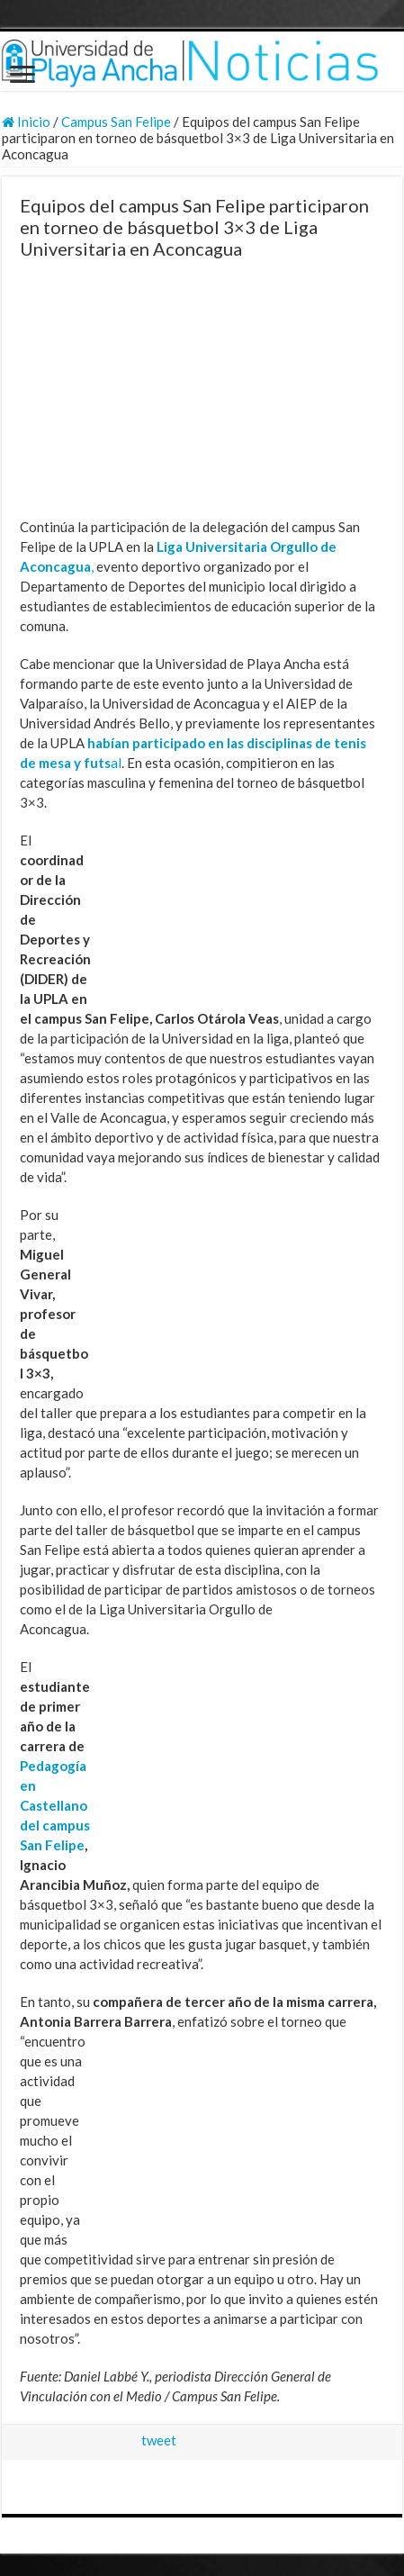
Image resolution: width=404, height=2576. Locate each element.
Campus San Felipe (116, 121)
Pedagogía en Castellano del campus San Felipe (55, 1805)
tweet (158, 2440)
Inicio (26, 121)
